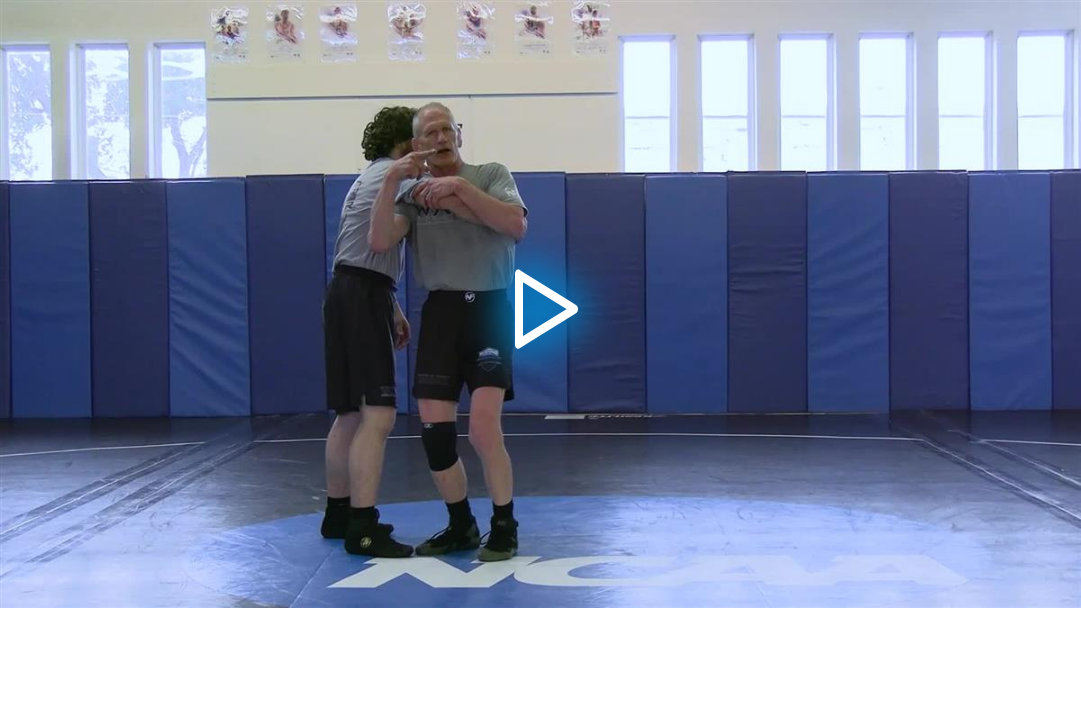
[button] (540, 304)
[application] (540, 304)
